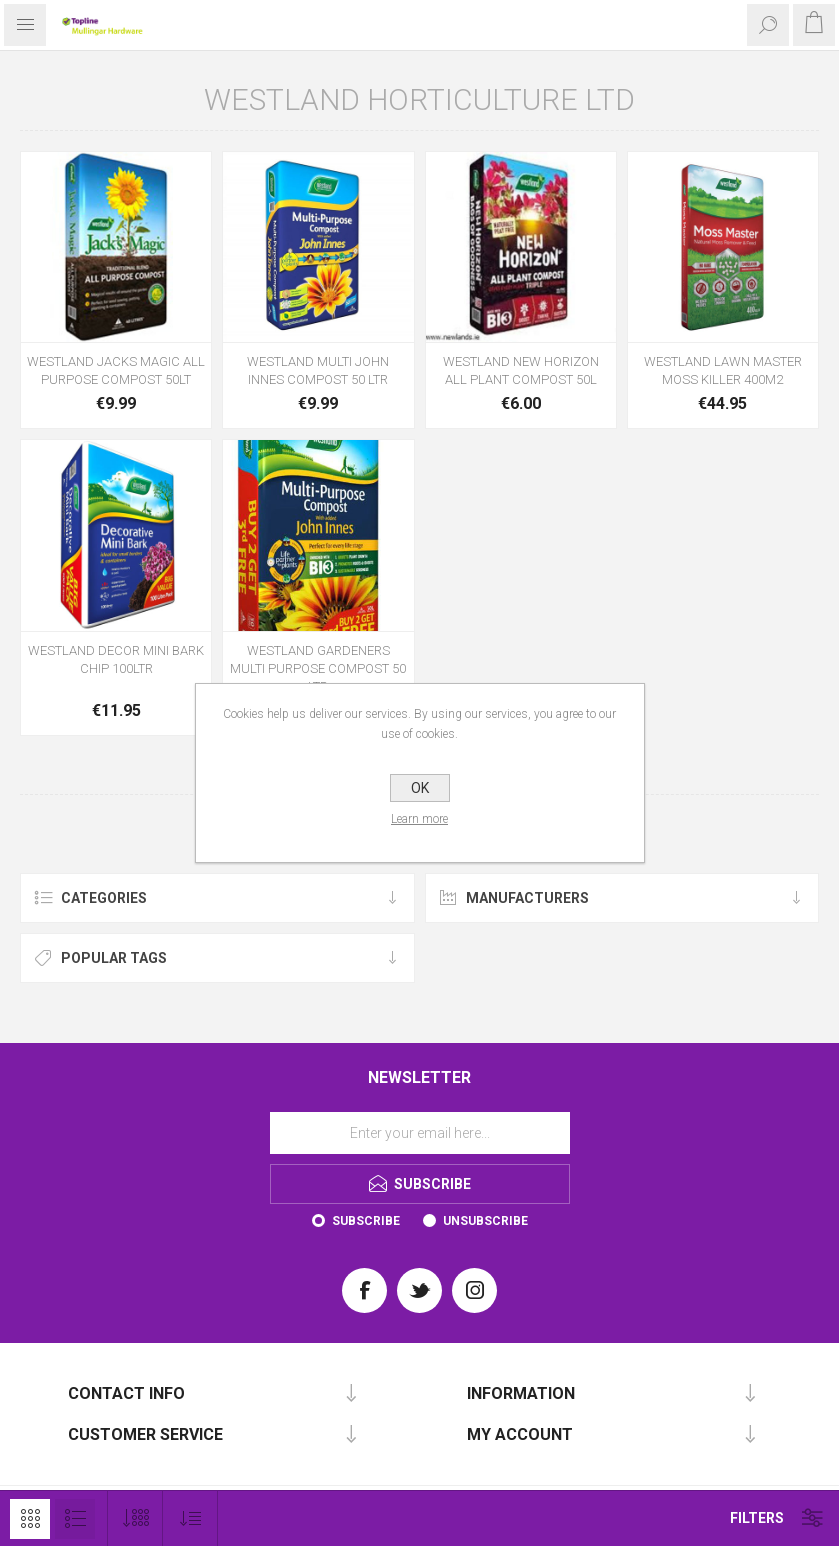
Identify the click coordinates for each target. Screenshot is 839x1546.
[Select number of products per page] (135, 1518)
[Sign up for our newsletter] (420, 1133)
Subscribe (366, 1221)
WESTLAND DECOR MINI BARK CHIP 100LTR (116, 659)
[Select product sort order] (190, 1518)
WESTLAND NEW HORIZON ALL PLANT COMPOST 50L (521, 370)
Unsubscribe (485, 1221)
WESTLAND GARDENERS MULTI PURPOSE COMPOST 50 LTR (318, 668)
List (75, 1519)
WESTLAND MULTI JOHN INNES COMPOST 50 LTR (318, 370)
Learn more (419, 819)
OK (420, 788)
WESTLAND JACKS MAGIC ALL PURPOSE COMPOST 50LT (116, 370)
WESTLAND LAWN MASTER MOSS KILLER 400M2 (723, 370)
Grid (30, 1519)
